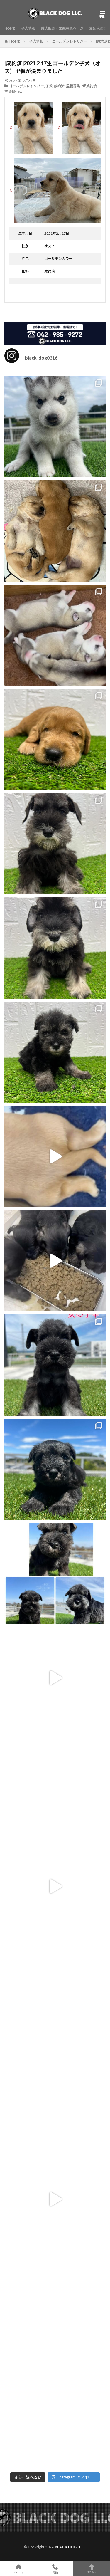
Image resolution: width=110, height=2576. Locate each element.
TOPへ (91, 2569)
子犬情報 (28, 28)
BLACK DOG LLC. (70, 2547)
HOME (9, 28)
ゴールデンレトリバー (69, 41)
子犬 (49, 86)
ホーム (18, 2569)
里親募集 (73, 86)
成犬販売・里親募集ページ (62, 28)
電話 (55, 2569)
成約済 (59, 86)
